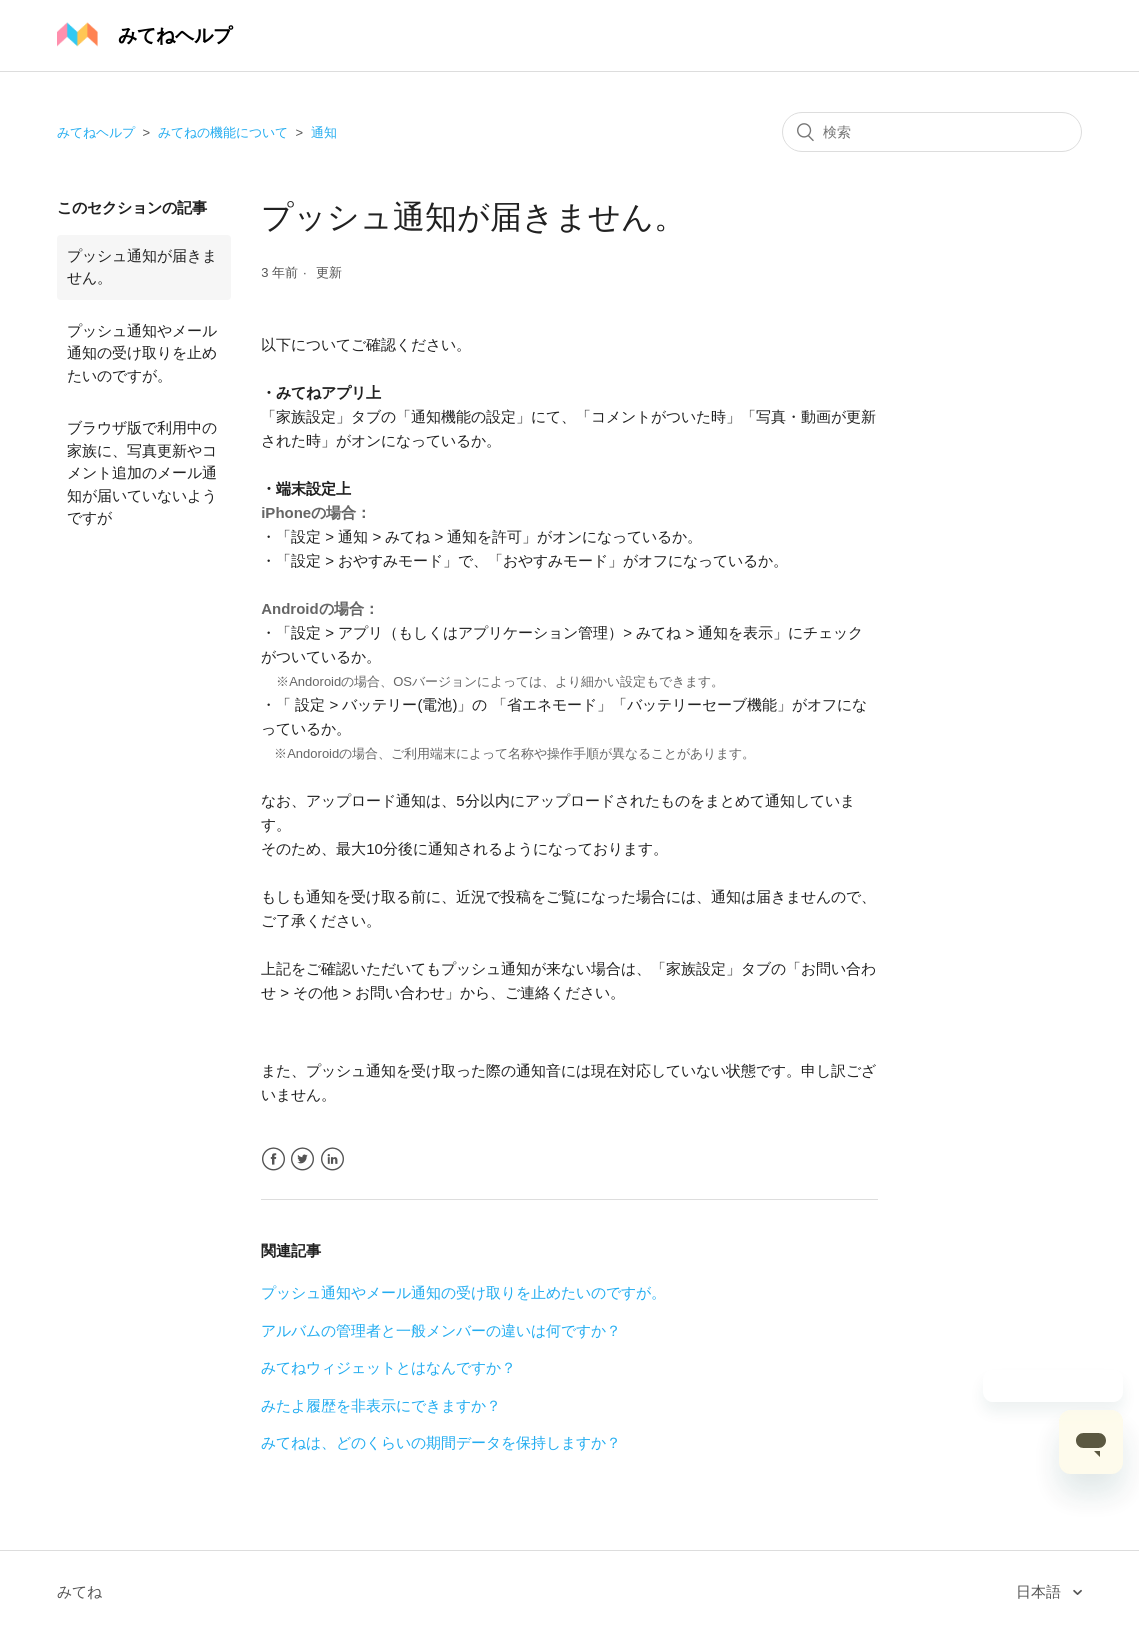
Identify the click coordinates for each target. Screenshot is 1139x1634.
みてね (79, 1591)
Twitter (302, 1159)
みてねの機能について (223, 132)
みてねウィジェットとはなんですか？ (388, 1367)
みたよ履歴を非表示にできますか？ (381, 1405)
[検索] (932, 132)
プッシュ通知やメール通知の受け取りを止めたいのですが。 (142, 353)
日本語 (1040, 1591)
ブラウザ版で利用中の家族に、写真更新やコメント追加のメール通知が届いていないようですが (142, 472)
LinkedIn (332, 1159)
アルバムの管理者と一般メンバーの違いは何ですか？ (441, 1330)
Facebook (273, 1159)
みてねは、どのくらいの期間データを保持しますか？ (441, 1442)
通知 (324, 132)
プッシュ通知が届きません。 (142, 267)
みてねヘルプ (96, 132)
